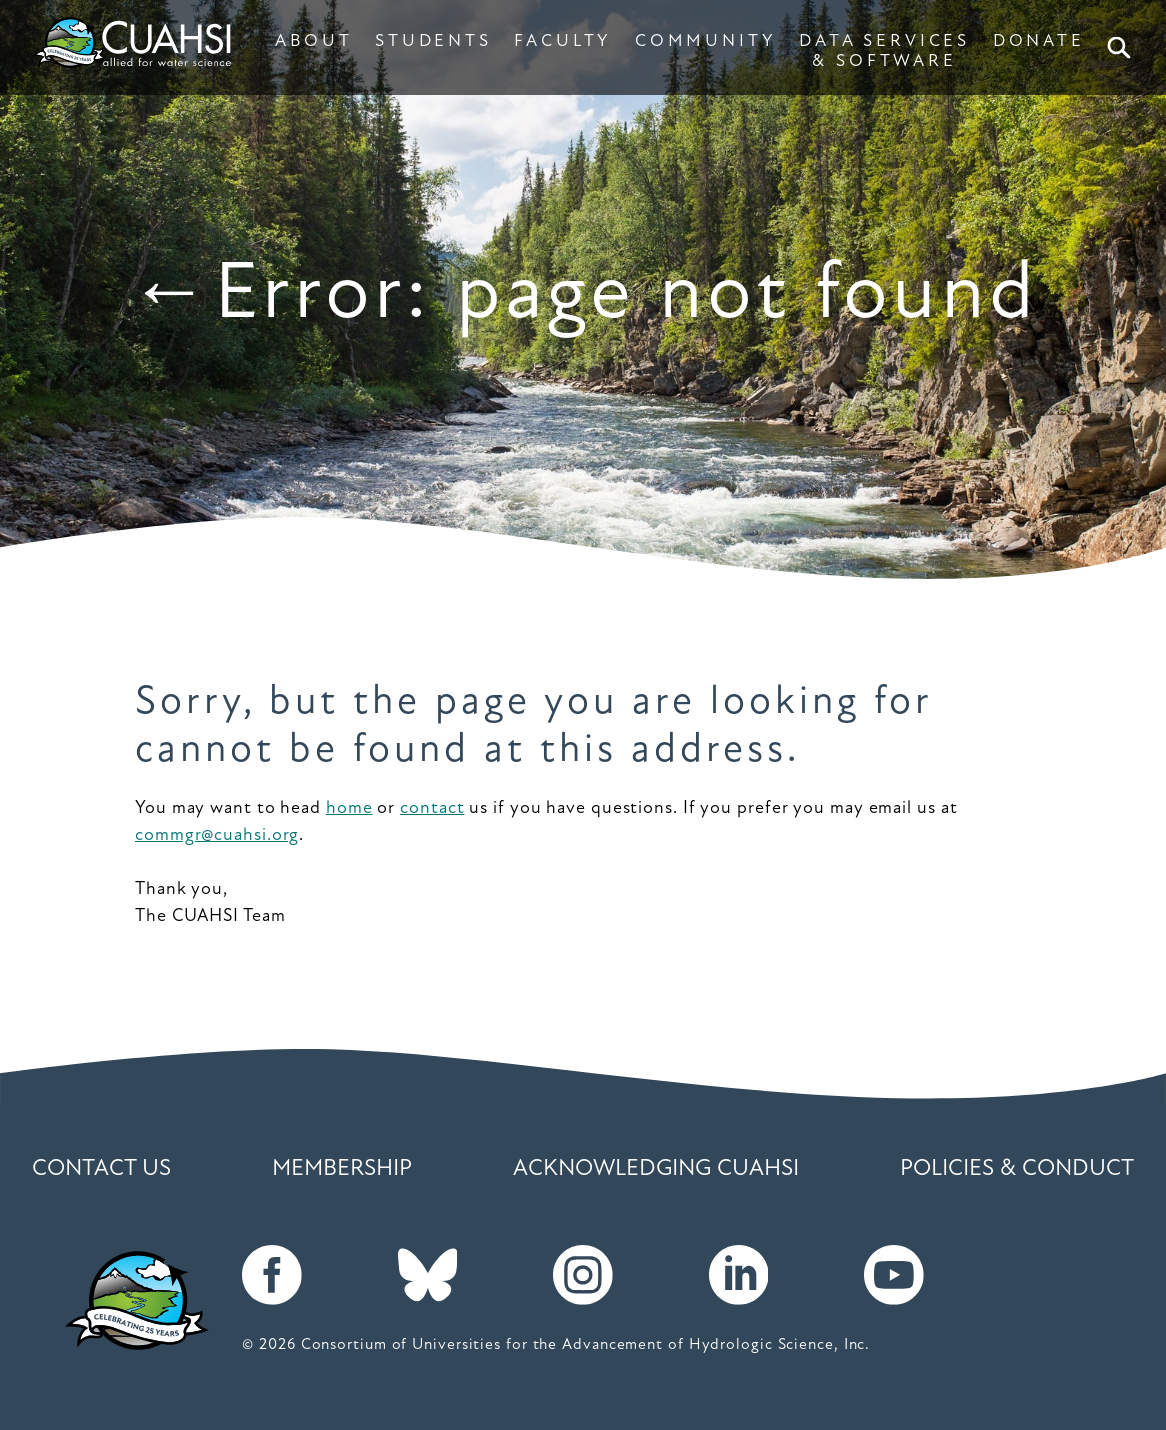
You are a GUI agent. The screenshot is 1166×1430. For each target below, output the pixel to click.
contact (432, 808)
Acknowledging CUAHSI (656, 1169)
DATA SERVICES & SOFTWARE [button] (884, 51)
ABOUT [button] (313, 41)
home (349, 808)
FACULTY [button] (563, 41)
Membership (342, 1169)
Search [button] (1122, 48)
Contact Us (101, 1169)
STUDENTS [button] (433, 41)
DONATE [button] (1039, 41)
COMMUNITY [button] (706, 41)
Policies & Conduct (1017, 1169)
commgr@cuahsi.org (217, 835)
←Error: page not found (582, 296)
